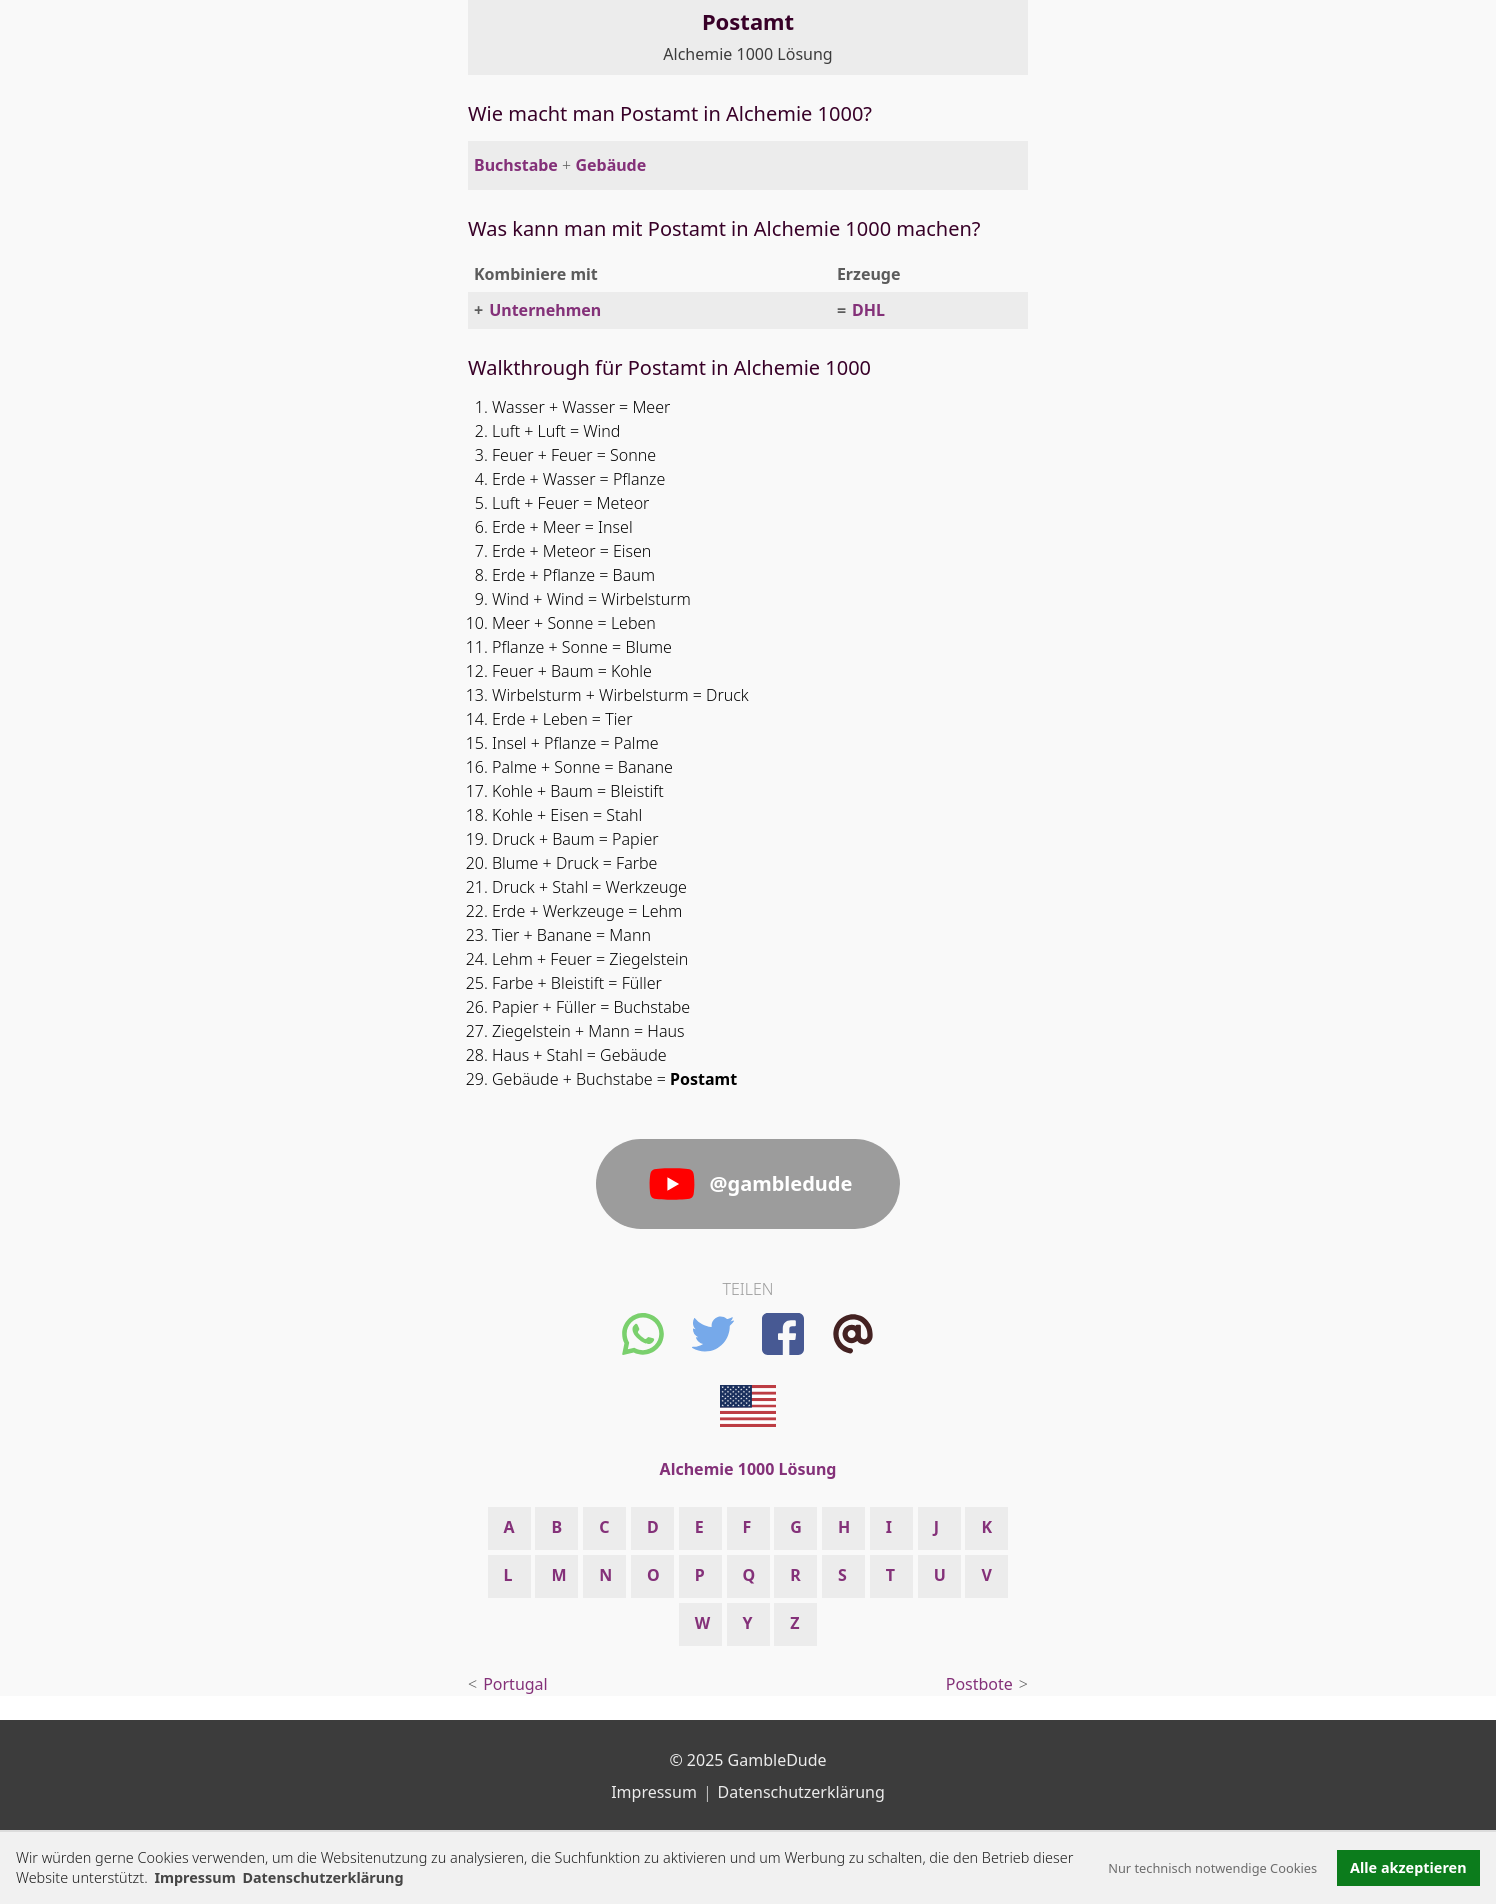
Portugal (515, 1684)
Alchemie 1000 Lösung (747, 54)
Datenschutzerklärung (801, 1792)
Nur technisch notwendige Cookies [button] (1212, 1868)
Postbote (979, 1684)
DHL (868, 310)
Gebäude (610, 165)
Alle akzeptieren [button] (1408, 1867)
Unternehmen (545, 310)
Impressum (194, 1877)
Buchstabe (516, 165)
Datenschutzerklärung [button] (322, 1877)
